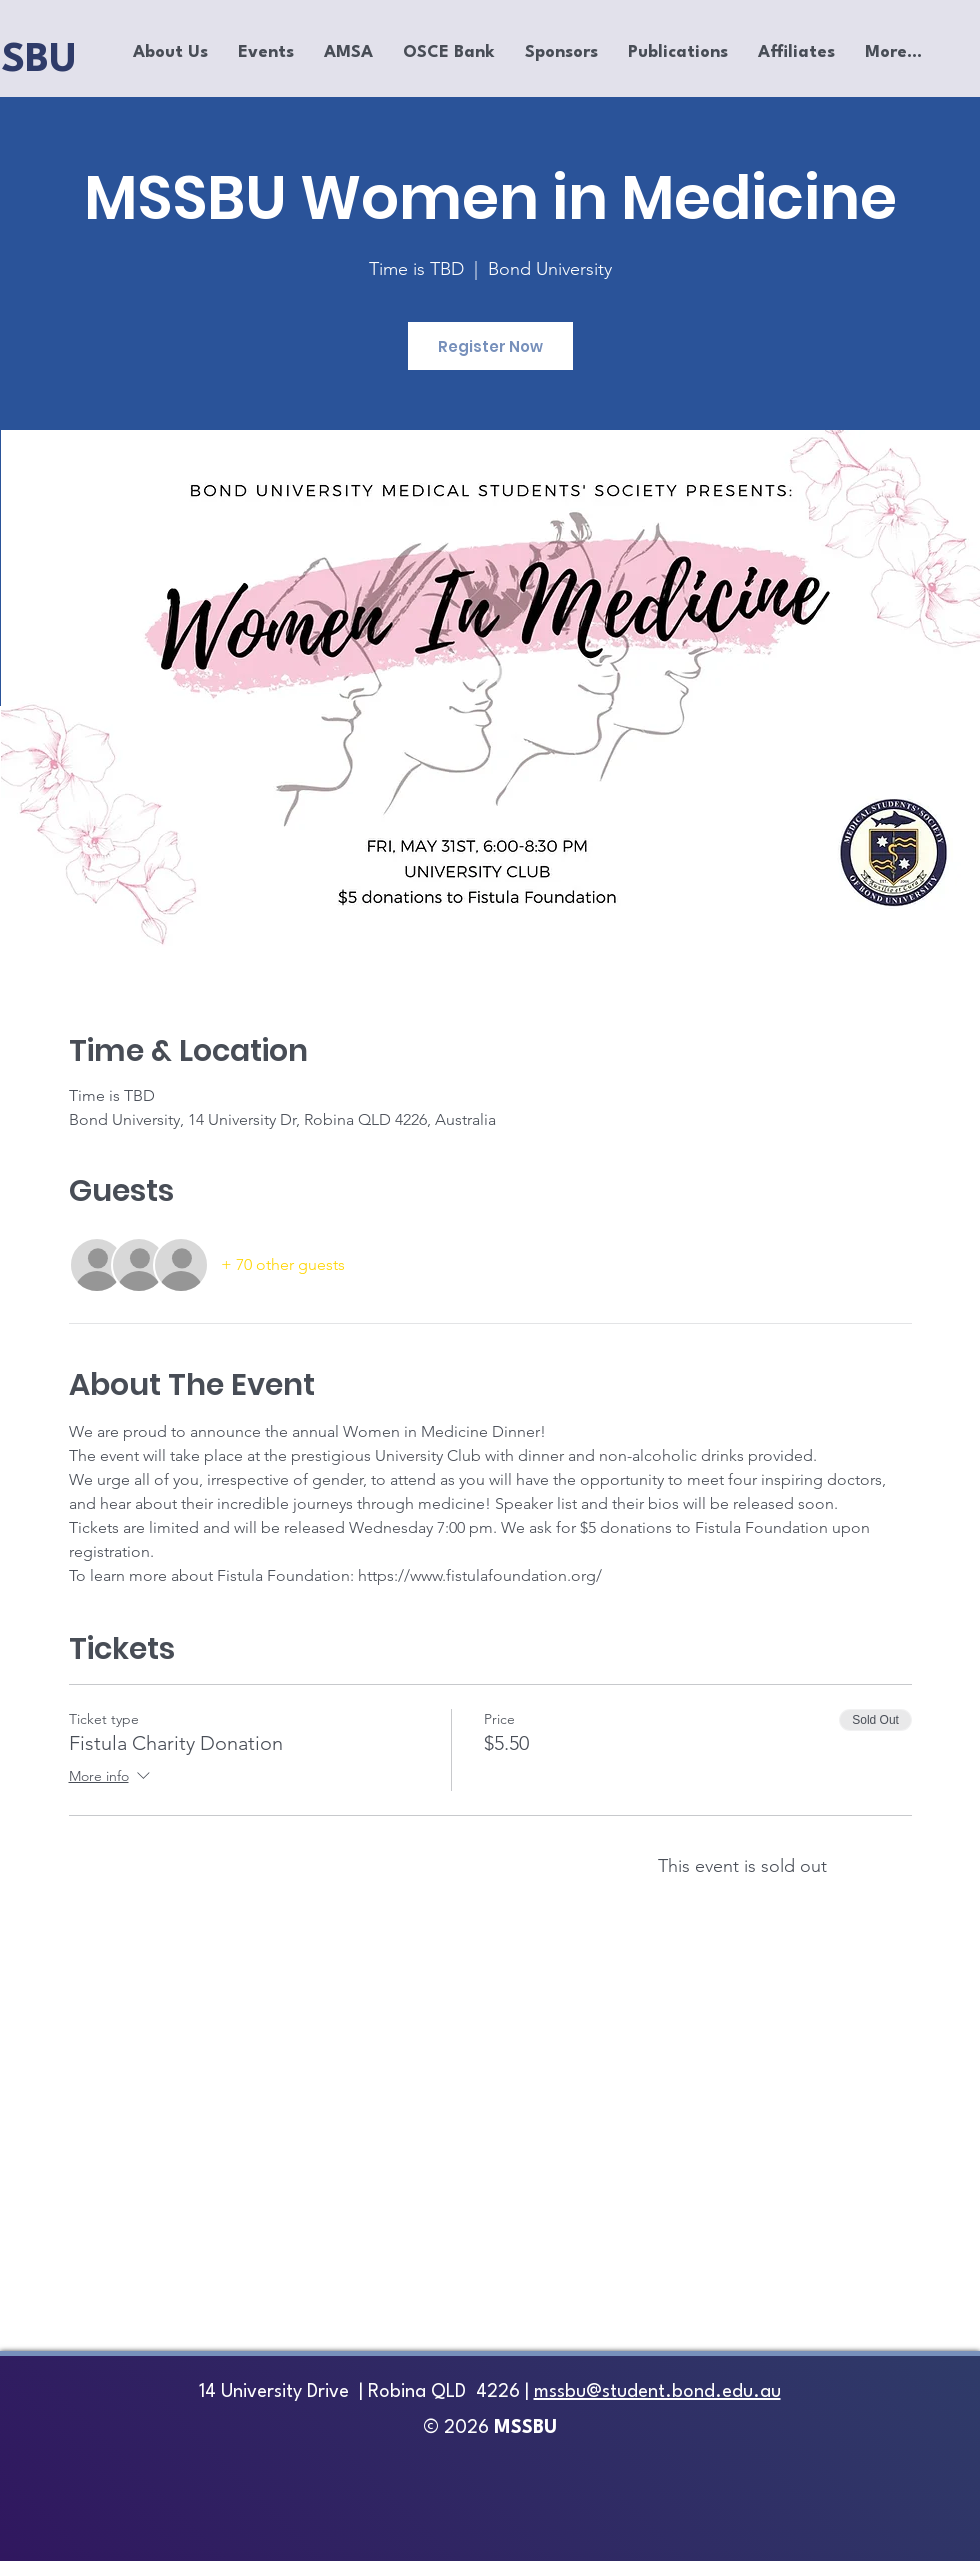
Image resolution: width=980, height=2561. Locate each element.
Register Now (490, 346)
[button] (170, 53)
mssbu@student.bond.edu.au (657, 2392)
